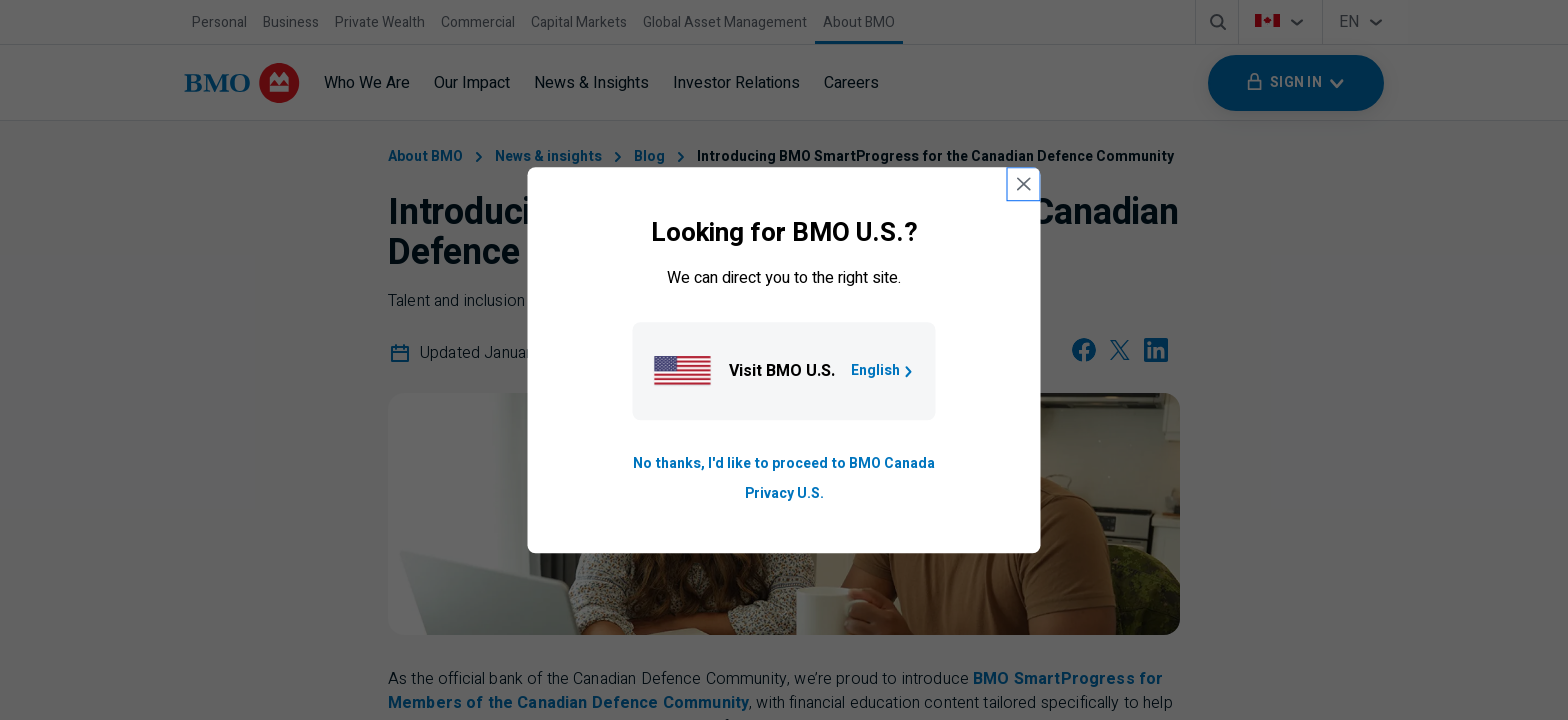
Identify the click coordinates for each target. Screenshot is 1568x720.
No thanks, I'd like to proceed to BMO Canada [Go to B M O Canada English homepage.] (784, 463)
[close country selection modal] (1024, 184)
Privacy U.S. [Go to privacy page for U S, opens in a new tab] (784, 493)
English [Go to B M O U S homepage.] (883, 370)
